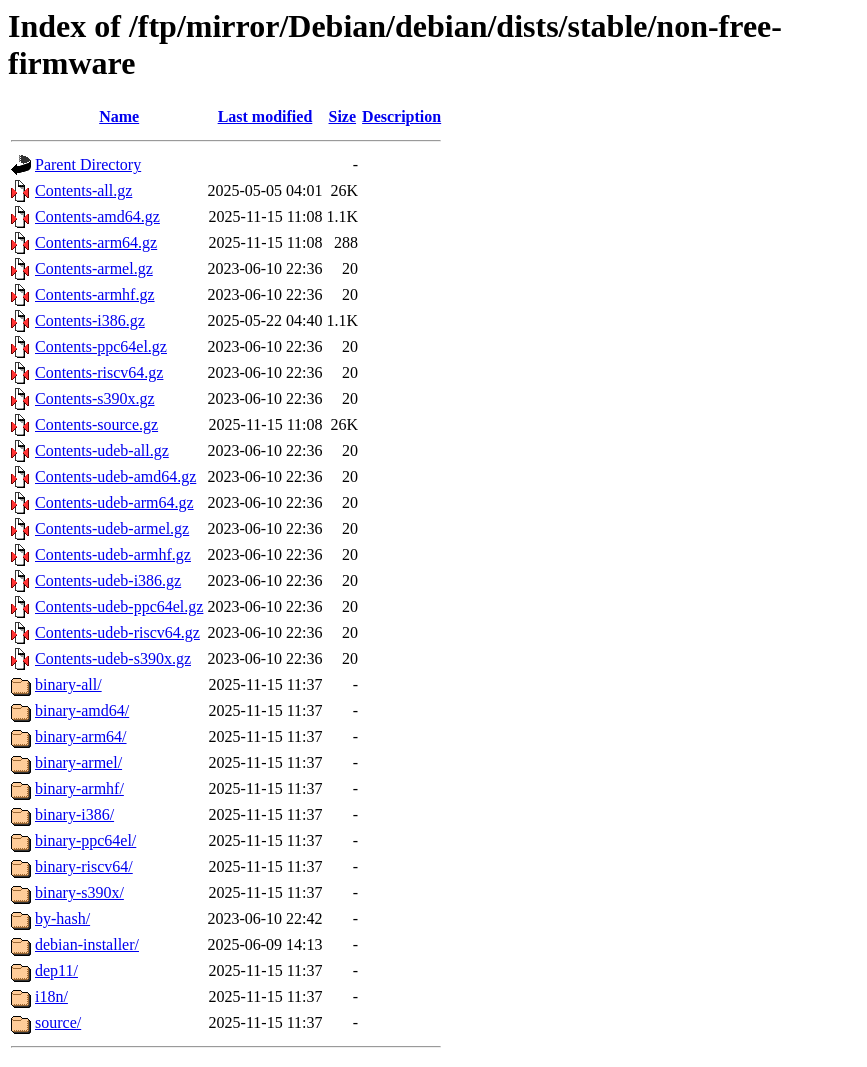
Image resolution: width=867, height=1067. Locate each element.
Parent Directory (88, 164)
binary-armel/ (78, 762)
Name (119, 116)
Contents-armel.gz (94, 268)
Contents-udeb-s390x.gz (113, 658)
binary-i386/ (74, 814)
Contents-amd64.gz (97, 216)
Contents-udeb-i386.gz (108, 580)
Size (343, 116)
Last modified (265, 116)
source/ (58, 1022)
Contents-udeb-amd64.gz (115, 476)
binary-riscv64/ (84, 866)
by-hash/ (62, 918)
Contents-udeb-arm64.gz (114, 502)
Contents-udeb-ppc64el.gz (119, 606)
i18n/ (51, 996)
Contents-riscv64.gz (99, 372)
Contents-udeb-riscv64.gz (117, 632)
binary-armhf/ (79, 788)
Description (401, 116)
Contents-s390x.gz (95, 398)
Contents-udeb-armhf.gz (113, 554)
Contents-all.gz (83, 190)
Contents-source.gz (96, 424)
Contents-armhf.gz (95, 294)
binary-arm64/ (81, 736)
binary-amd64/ (82, 710)
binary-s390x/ (79, 892)
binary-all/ (68, 684)
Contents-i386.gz (90, 320)
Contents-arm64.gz (96, 242)
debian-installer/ (87, 944)
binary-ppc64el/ (85, 840)
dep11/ (56, 970)
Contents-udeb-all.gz (102, 450)
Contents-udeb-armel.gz (112, 528)
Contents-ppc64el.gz (101, 346)
